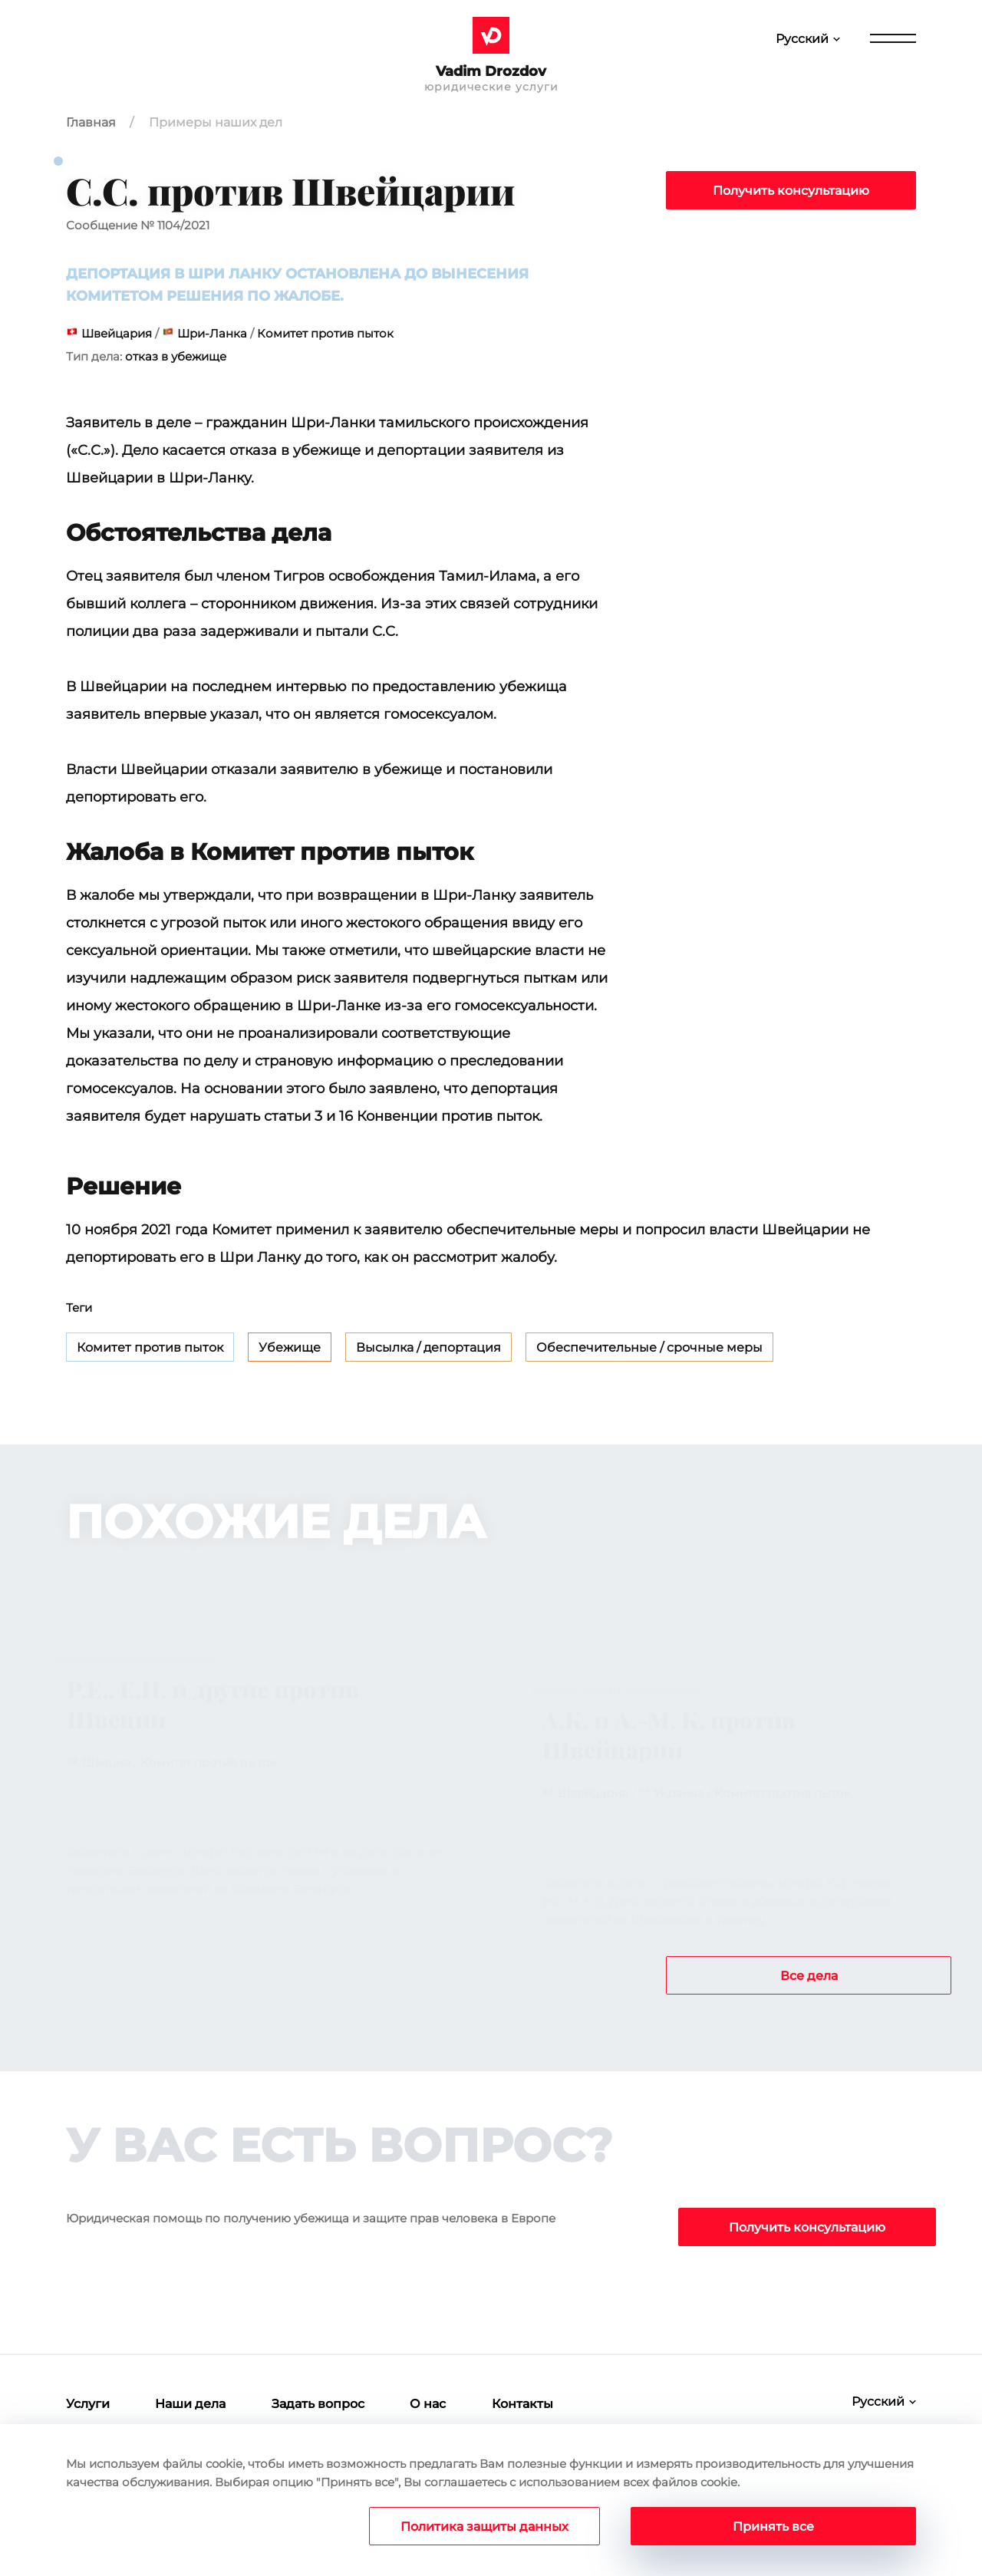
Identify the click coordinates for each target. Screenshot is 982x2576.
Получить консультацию (791, 190)
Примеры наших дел (215, 122)
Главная (91, 122)
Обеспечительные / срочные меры (649, 1347)
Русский (802, 38)
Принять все (773, 2526)
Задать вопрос (318, 2403)
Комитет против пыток (150, 1347)
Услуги (88, 2403)
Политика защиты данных (484, 2526)
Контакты (522, 2403)
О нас (428, 2403)
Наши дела (190, 2403)
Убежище (290, 1347)
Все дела (809, 1975)
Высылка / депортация (428, 1347)
